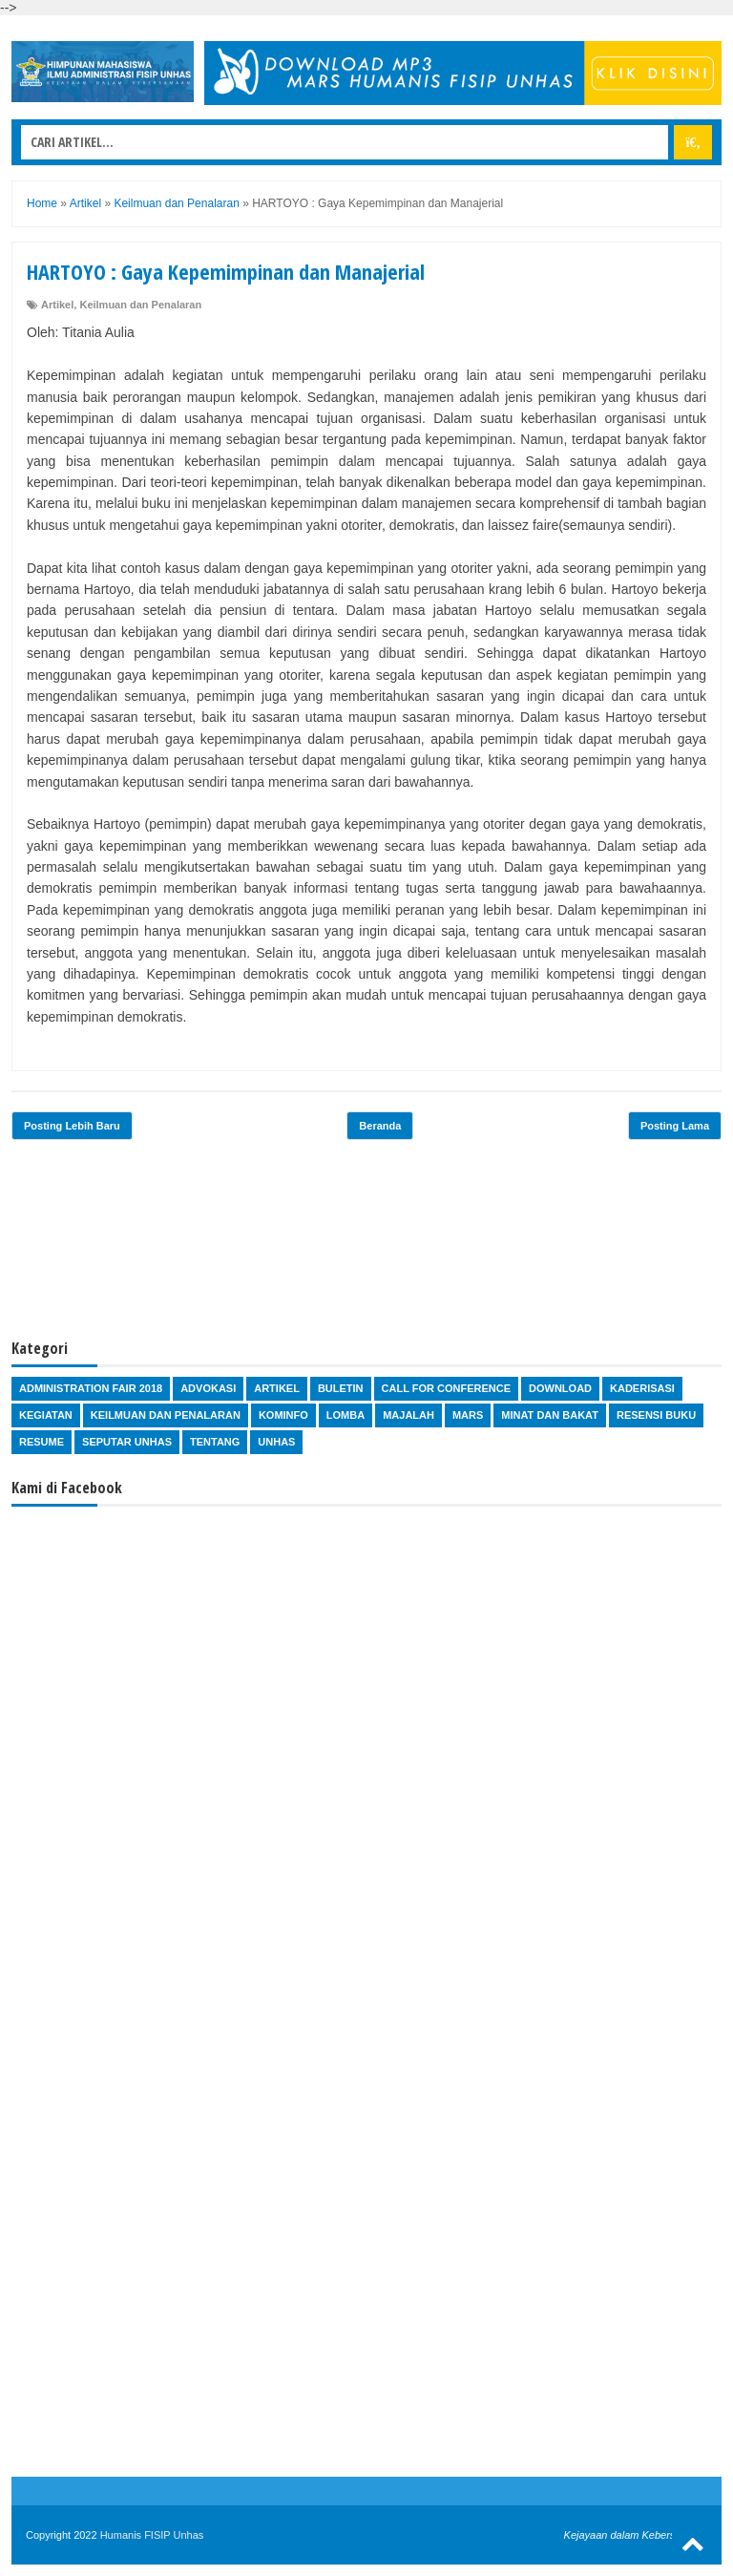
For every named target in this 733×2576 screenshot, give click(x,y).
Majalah (408, 1415)
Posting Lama (674, 1125)
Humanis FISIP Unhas (152, 2535)
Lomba (345, 1415)
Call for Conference (446, 1388)
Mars (467, 1415)
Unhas (276, 1441)
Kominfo (283, 1415)
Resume (41, 1441)
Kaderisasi (642, 1388)
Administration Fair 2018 (90, 1388)
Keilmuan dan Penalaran (140, 304)
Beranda (380, 1125)
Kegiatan (46, 1415)
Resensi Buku (656, 1415)
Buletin (341, 1388)
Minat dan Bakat (549, 1415)
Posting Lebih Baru (72, 1125)
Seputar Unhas (127, 1441)
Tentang (215, 1441)
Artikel (57, 304)
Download (560, 1388)
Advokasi (208, 1388)
